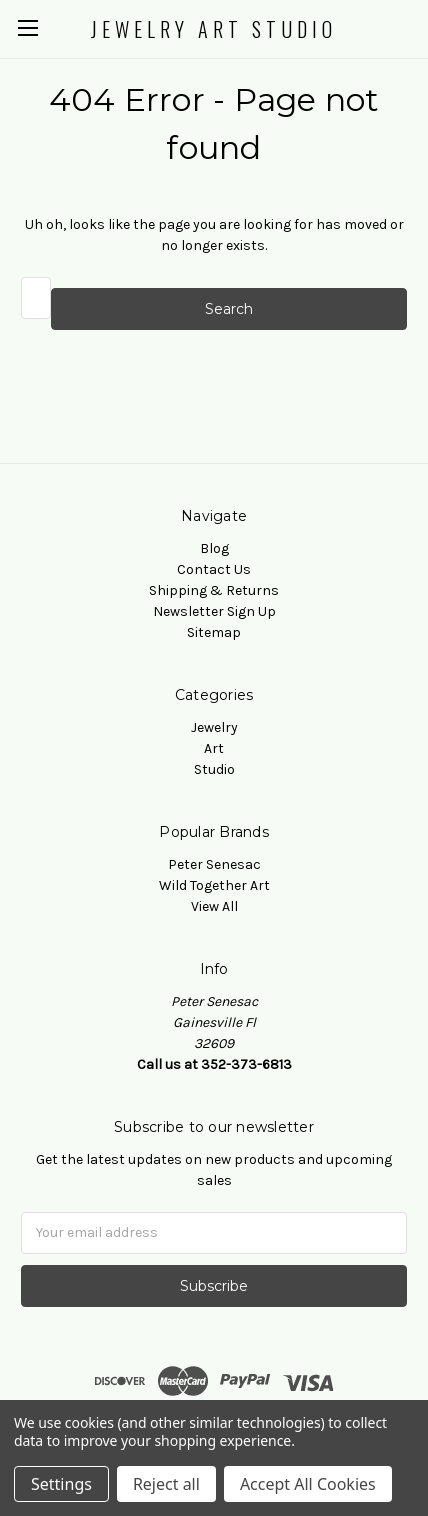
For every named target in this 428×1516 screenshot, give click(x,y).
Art (214, 748)
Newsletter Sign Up (214, 611)
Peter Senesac (214, 864)
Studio (214, 769)
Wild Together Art (214, 885)
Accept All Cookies (308, 1484)
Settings (61, 1484)
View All (214, 906)
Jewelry (214, 727)
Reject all (166, 1484)
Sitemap (214, 632)
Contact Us (214, 569)
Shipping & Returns (214, 590)
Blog (214, 548)
